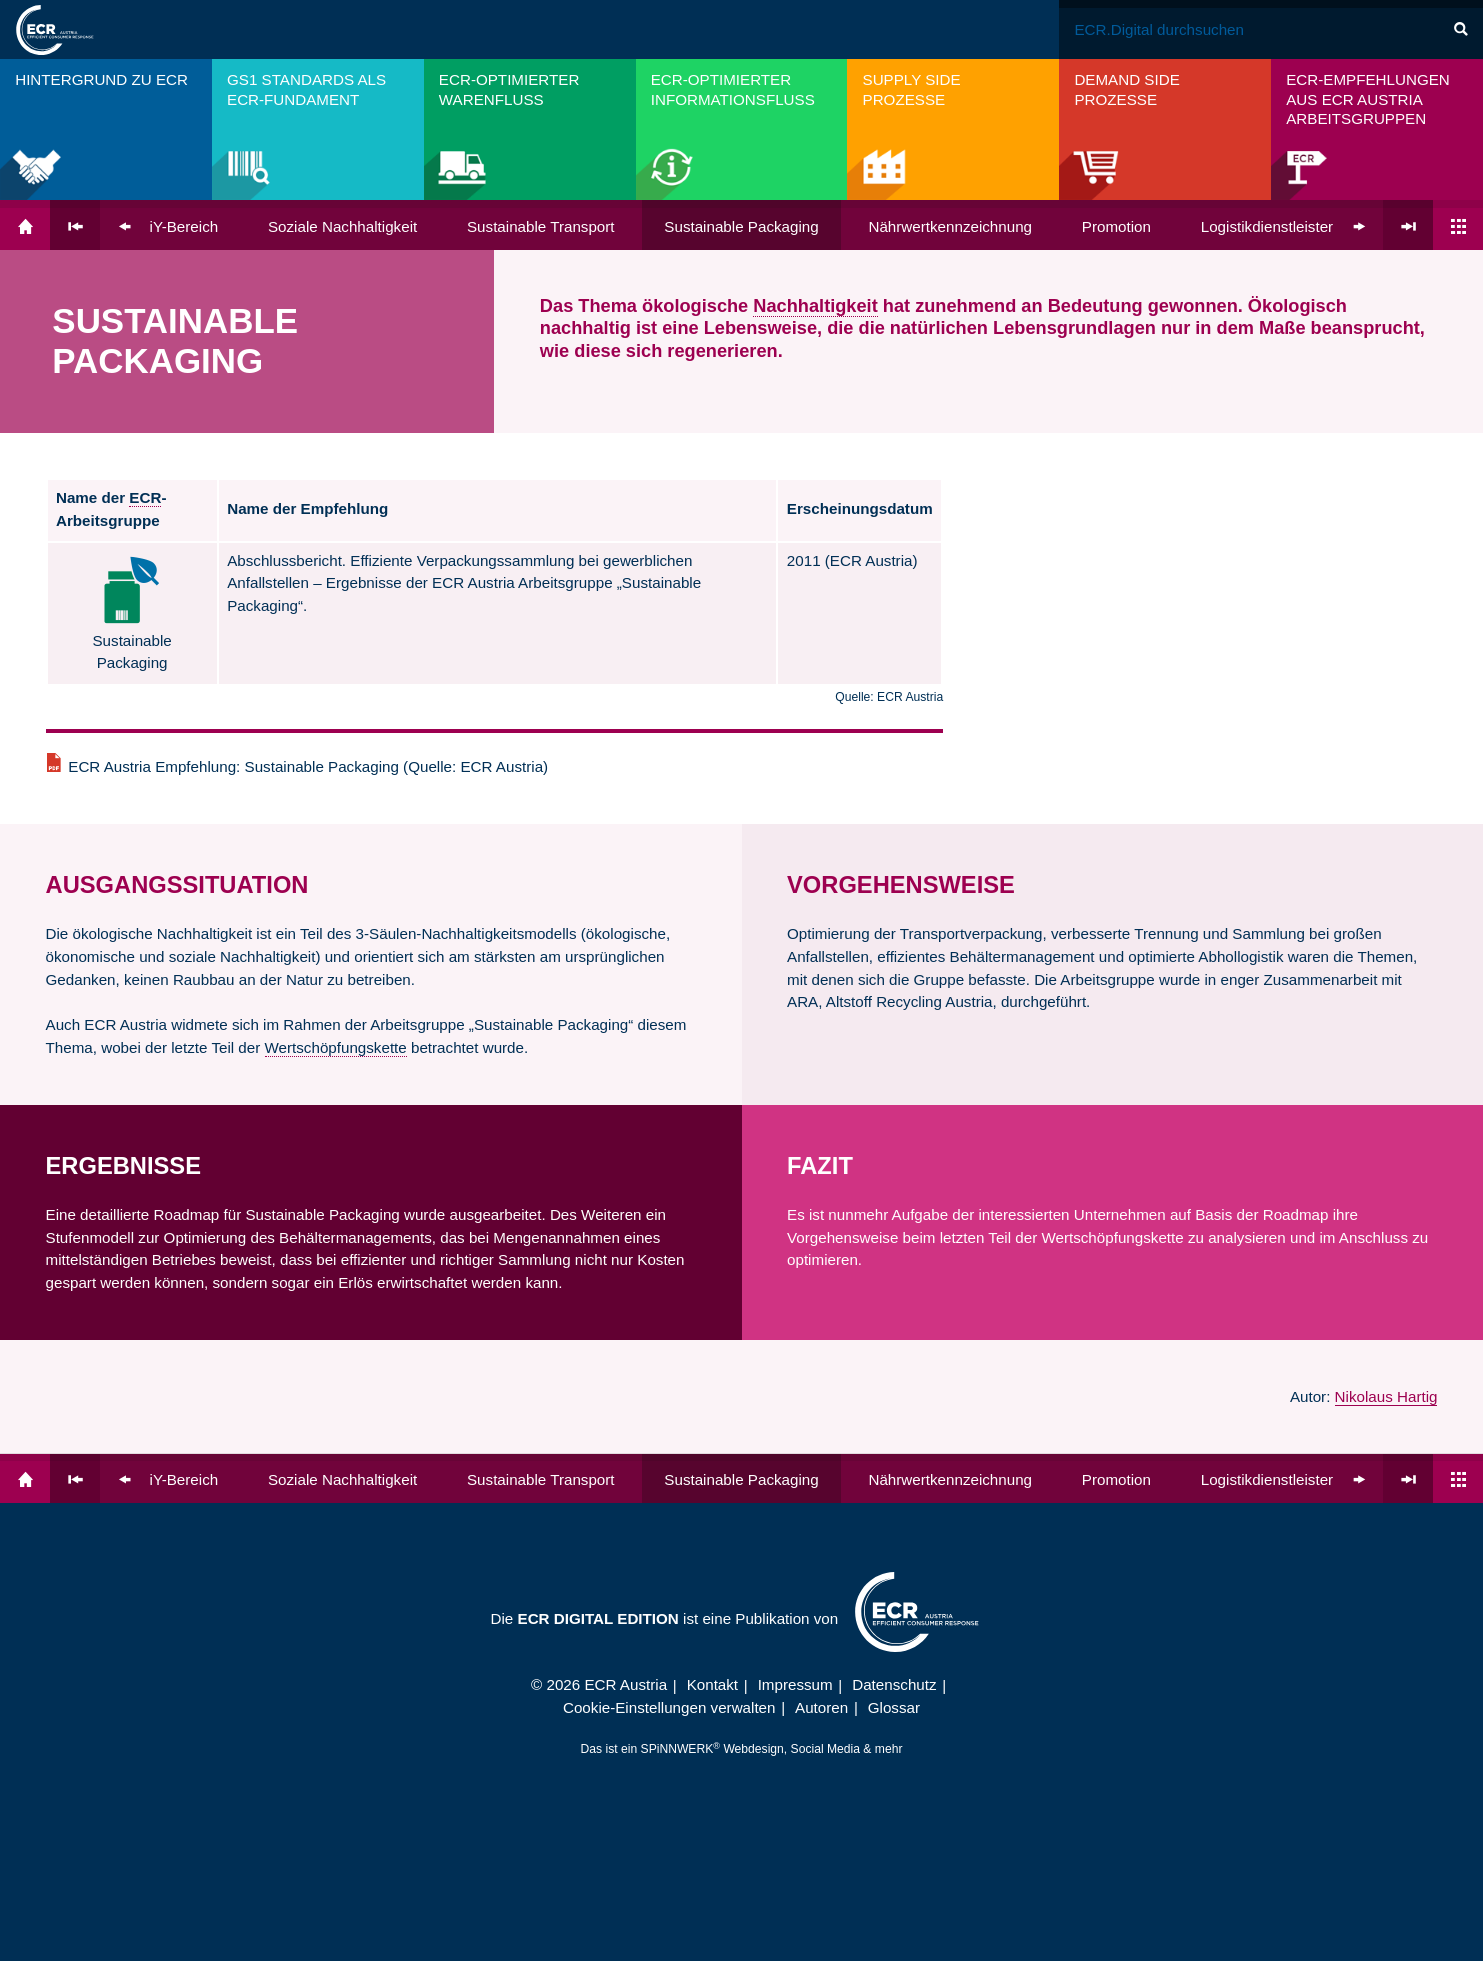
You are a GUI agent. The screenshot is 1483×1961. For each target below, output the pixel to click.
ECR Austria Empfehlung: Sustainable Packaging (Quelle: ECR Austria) (308, 766)
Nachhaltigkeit (815, 306)
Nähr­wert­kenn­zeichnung (950, 226)
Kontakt (712, 1684)
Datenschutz (894, 1684)
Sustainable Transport (541, 226)
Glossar (894, 1707)
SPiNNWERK (677, 1749)
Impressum (795, 1684)
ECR (145, 497)
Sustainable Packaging (741, 226)
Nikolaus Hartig (1386, 1396)
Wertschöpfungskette (336, 1047)
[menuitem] (106, 129)
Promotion (1116, 226)
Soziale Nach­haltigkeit (342, 226)
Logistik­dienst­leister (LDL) (1288, 226)
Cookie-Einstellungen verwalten (669, 1707)
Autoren (821, 1707)
